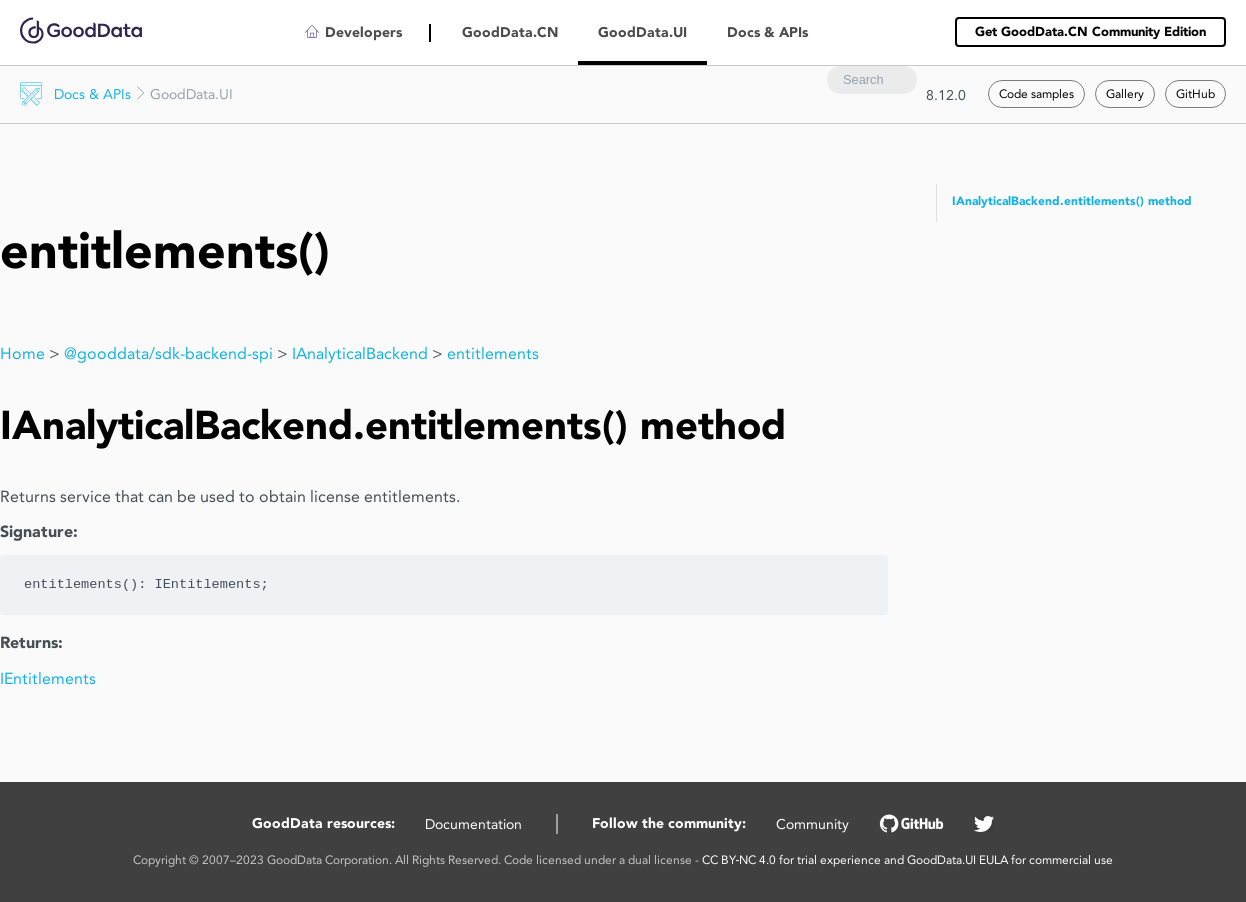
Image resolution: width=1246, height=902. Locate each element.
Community (812, 824)
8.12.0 (946, 95)
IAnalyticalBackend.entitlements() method (1072, 201)
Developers (363, 32)
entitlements (493, 353)
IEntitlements (48, 678)
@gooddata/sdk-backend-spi (168, 353)
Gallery (1125, 93)
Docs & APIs (92, 94)
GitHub (1195, 93)
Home (22, 353)
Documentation (473, 824)
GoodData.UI (642, 32)
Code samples (1036, 93)
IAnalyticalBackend (360, 353)
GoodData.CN (510, 32)
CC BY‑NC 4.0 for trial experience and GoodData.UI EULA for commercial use (908, 859)
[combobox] (872, 80)
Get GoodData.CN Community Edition (1090, 31)
